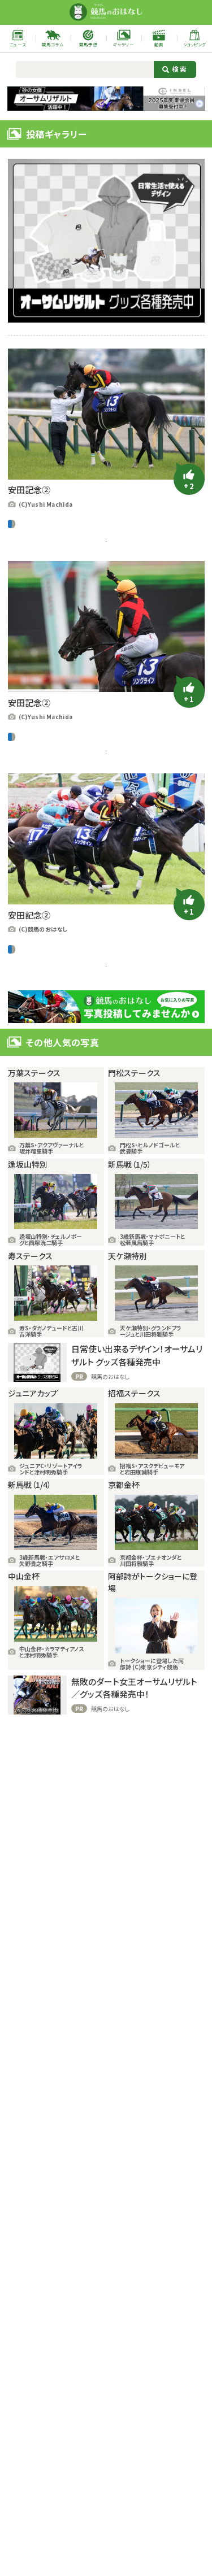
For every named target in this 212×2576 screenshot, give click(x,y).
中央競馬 (21, 524)
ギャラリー (32, 584)
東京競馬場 (34, 606)
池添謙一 (84, 606)
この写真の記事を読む (106, 553)
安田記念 (140, 584)
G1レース (49, 524)
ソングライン (87, 584)
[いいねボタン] (189, 479)
